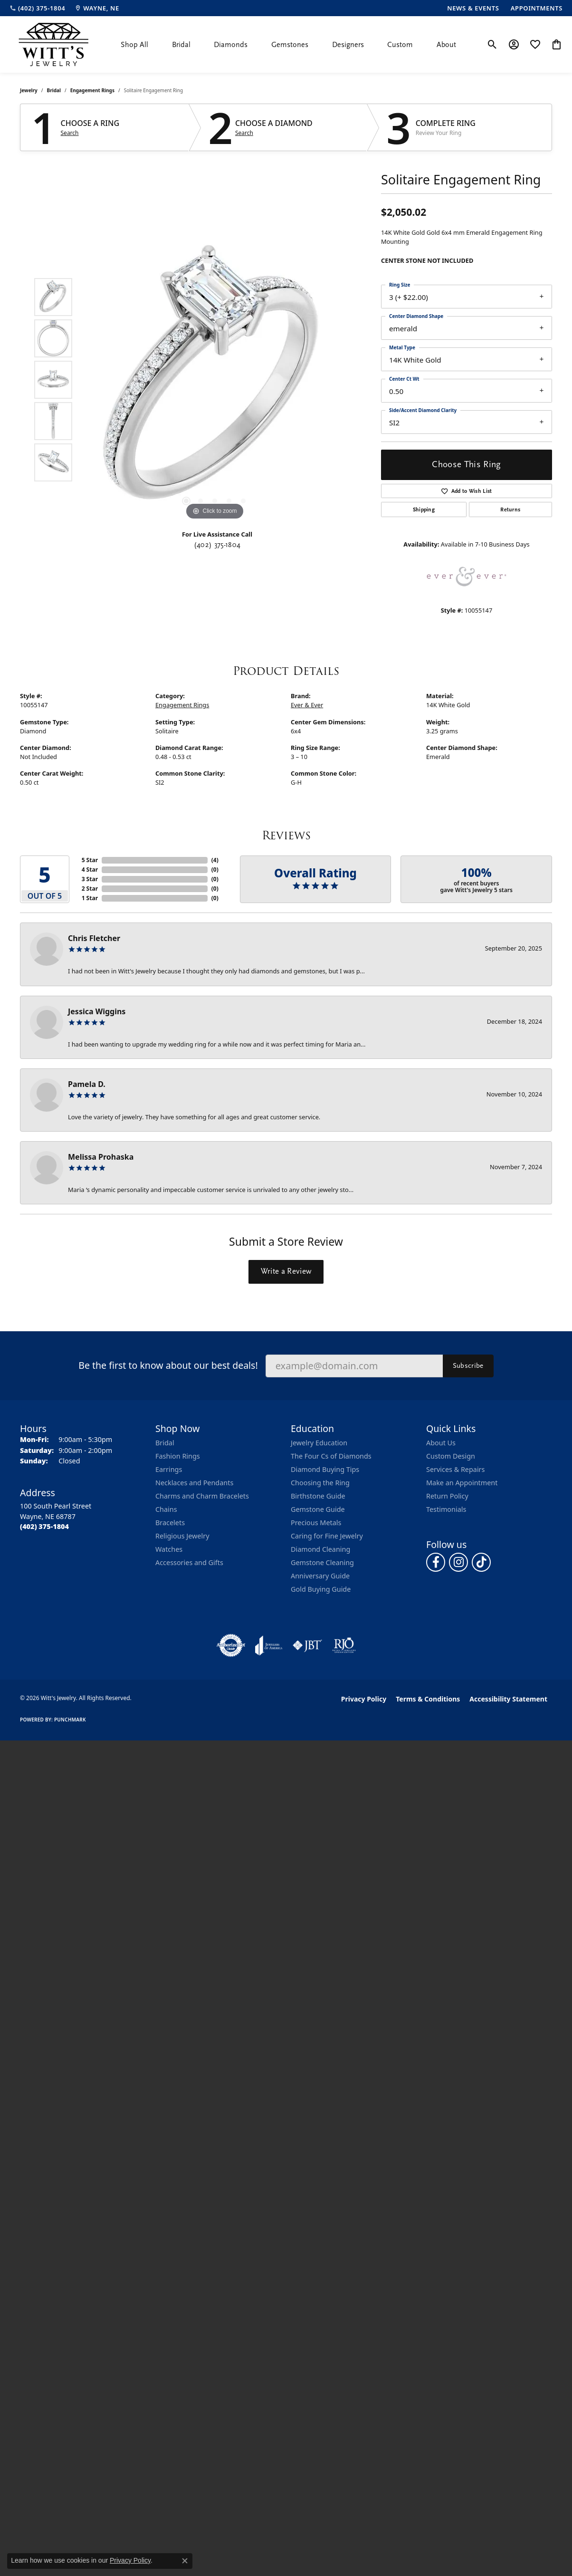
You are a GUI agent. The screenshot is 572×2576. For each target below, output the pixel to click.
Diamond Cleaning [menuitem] (320, 1549)
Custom (400, 44)
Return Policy (447, 1495)
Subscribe (468, 1365)
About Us (441, 1442)
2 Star (90, 888)
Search (70, 133)
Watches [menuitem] (168, 1549)
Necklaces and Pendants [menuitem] (194, 1482)
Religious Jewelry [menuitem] (182, 1535)
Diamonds (231, 44)
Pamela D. (86, 1084)
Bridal (181, 44)
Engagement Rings (92, 90)
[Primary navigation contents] (288, 44)
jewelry (29, 90)
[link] (37, 8)
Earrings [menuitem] (168, 1469)
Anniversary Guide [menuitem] (320, 1575)
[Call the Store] (44, 1526)
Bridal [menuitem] (164, 1442)
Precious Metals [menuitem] (316, 1522)
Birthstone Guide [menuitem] (318, 1495)
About (446, 44)
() (215, 860)
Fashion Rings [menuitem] (177, 1456)
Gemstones (289, 44)
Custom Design (450, 1456)
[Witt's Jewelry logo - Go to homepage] (53, 44)
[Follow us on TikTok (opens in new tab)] (481, 1562)
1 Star (90, 898)
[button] (492, 44)
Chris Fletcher (94, 938)
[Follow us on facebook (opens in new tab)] (435, 1562)
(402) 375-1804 (217, 544)
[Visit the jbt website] (307, 1645)
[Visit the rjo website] (344, 1645)
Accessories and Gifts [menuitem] (189, 1562)
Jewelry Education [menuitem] (319, 1442)
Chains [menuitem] (166, 1509)
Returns (510, 509)
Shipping (424, 509)
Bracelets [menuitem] (170, 1522)
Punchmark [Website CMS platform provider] (70, 1719)
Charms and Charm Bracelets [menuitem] (202, 1495)
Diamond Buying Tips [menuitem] (325, 1469)
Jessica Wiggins (96, 1011)
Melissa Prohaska (100, 1157)
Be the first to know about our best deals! (167, 1365)
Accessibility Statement (508, 1698)
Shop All (134, 44)
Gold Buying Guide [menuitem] (321, 1589)
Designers (348, 44)
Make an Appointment (461, 1482)
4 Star (90, 869)
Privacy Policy (363, 1698)
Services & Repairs (455, 1469)
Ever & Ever (307, 705)
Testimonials (446, 1509)
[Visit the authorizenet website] (231, 1645)
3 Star (90, 879)
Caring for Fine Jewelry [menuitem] (327, 1535)
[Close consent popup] (185, 2561)
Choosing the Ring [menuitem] (320, 1482)
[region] (214, 379)
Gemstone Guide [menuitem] (318, 1509)
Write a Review (286, 1271)
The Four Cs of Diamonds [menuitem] (331, 1456)
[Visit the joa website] (269, 1645)
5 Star (90, 860)
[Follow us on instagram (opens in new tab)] (458, 1562)
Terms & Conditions (428, 1698)
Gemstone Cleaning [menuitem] (322, 1562)
